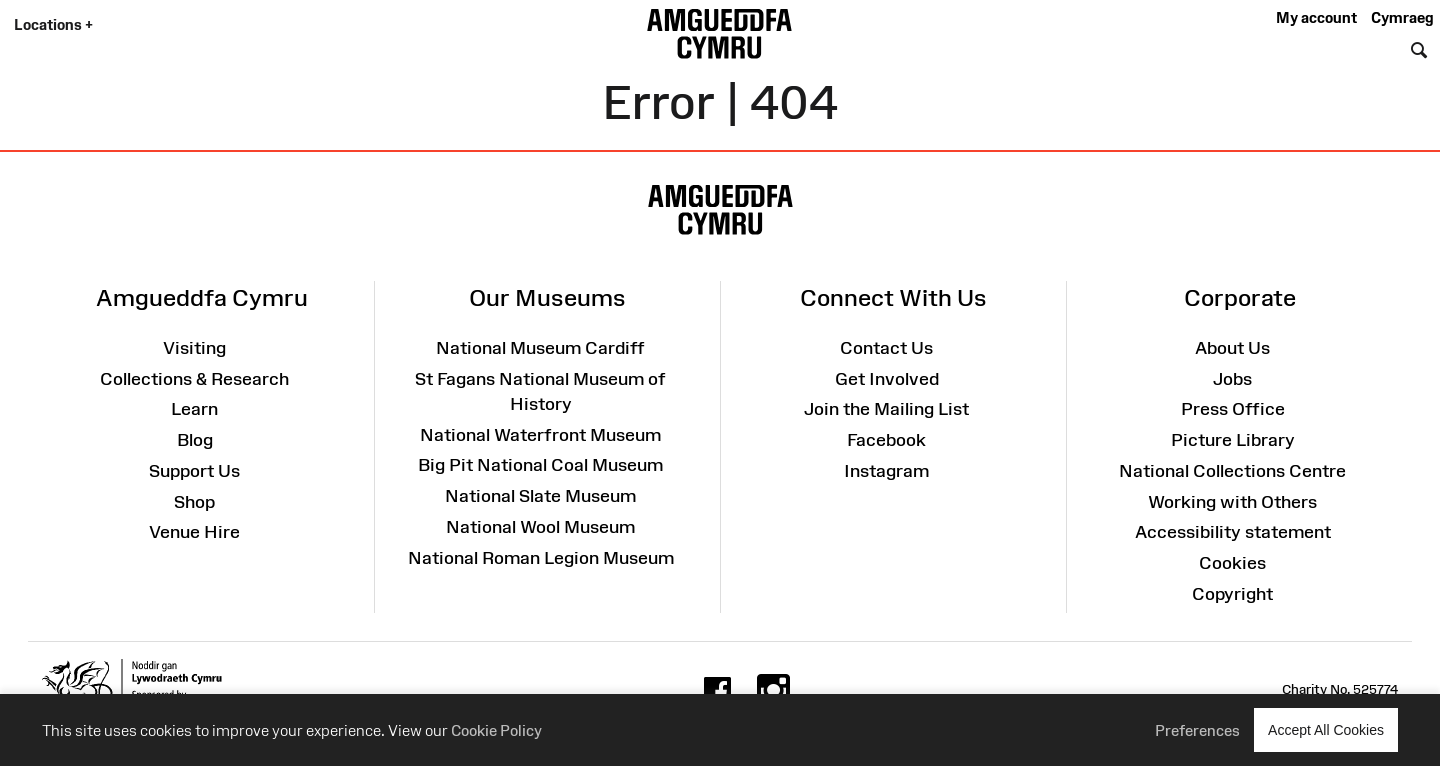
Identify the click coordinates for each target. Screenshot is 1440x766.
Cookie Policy (496, 730)
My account (1316, 17)
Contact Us (886, 348)
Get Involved (887, 379)
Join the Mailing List (886, 409)
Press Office (1233, 409)
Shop (194, 502)
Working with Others (1232, 502)
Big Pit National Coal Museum (540, 465)
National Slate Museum (540, 496)
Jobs (1232, 379)
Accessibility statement (1233, 532)
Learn (194, 409)
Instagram (886, 471)
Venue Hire (194, 532)
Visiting (194, 348)
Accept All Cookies (1326, 729)
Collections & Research (194, 379)
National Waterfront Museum (540, 435)
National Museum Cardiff (540, 348)
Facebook (886, 440)
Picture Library (1233, 440)
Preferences (1197, 730)
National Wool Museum (540, 527)
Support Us (194, 471)
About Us (1232, 348)
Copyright (1232, 594)
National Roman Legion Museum (541, 558)
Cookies (1232, 563)
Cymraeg (1402, 17)
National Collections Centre (1232, 471)
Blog (195, 440)
